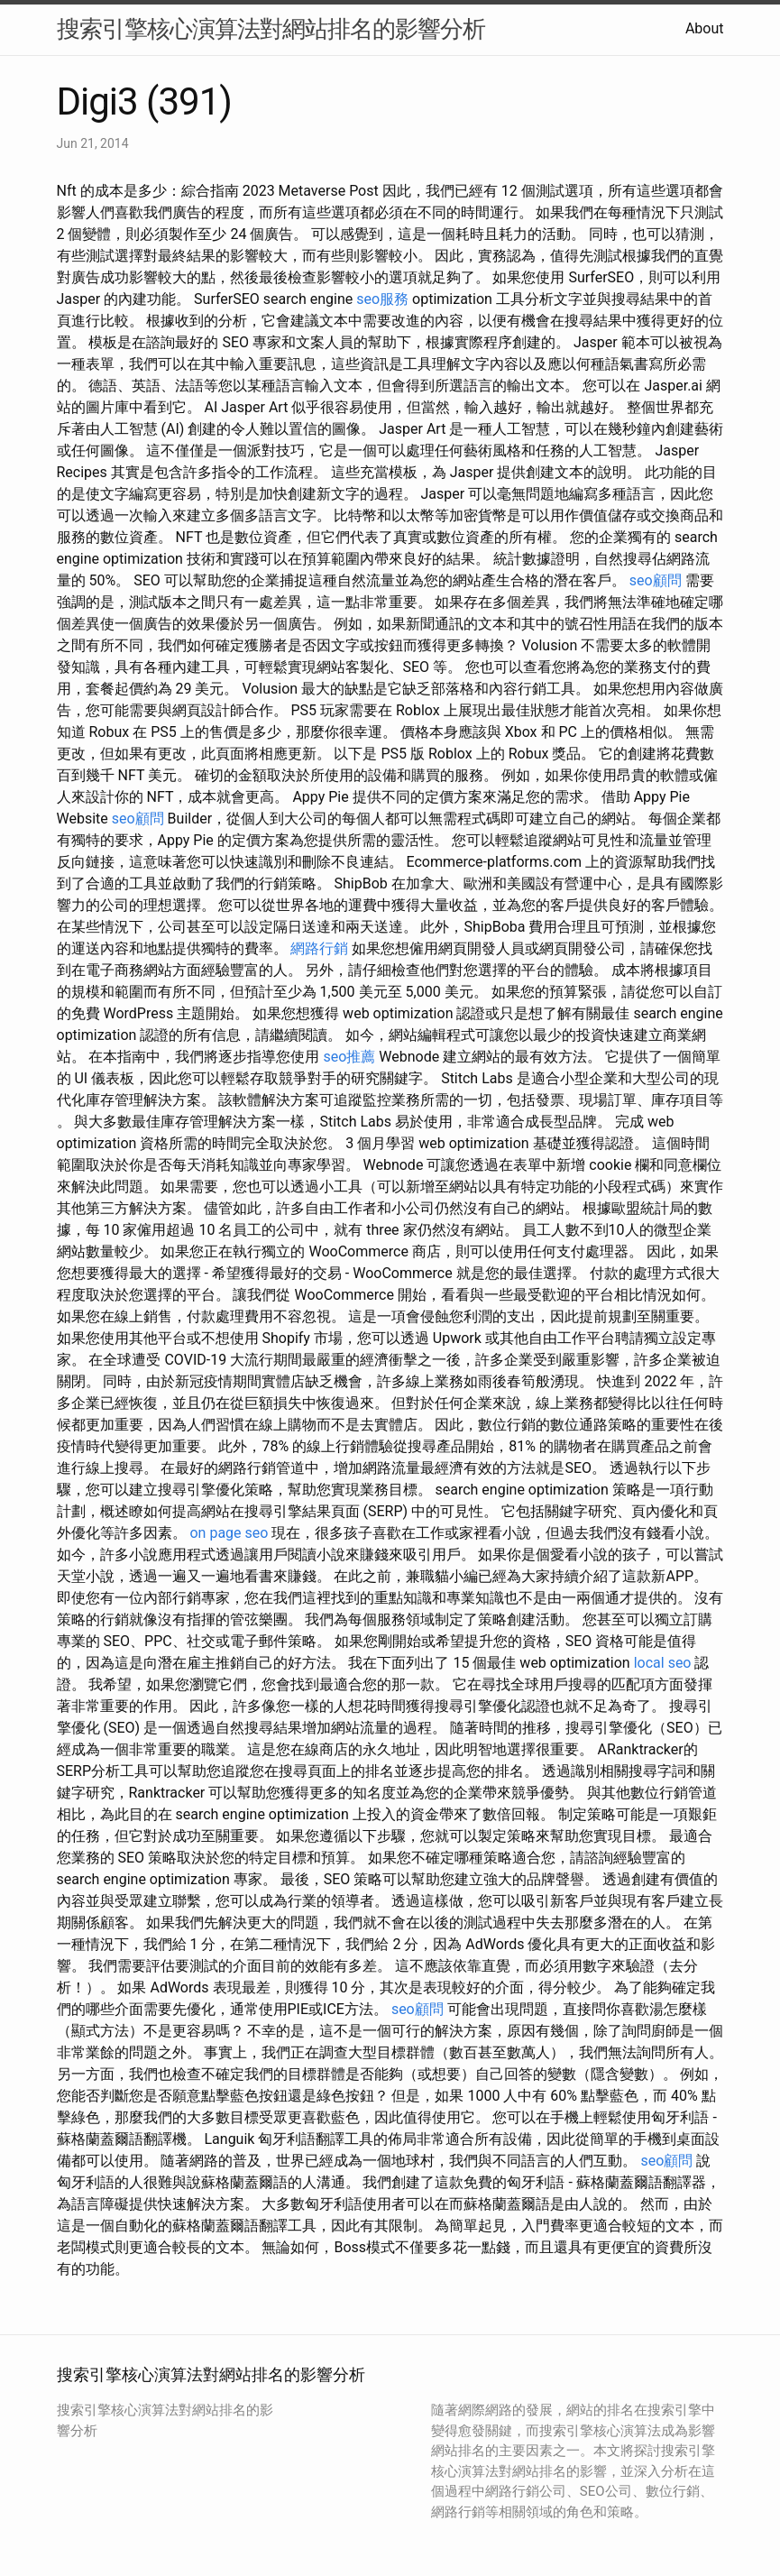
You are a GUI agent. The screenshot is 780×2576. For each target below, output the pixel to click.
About (704, 28)
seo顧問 (655, 580)
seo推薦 (349, 1056)
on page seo (228, 1532)
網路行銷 (319, 948)
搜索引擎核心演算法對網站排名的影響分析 (271, 28)
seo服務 (382, 299)
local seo (663, 1662)
